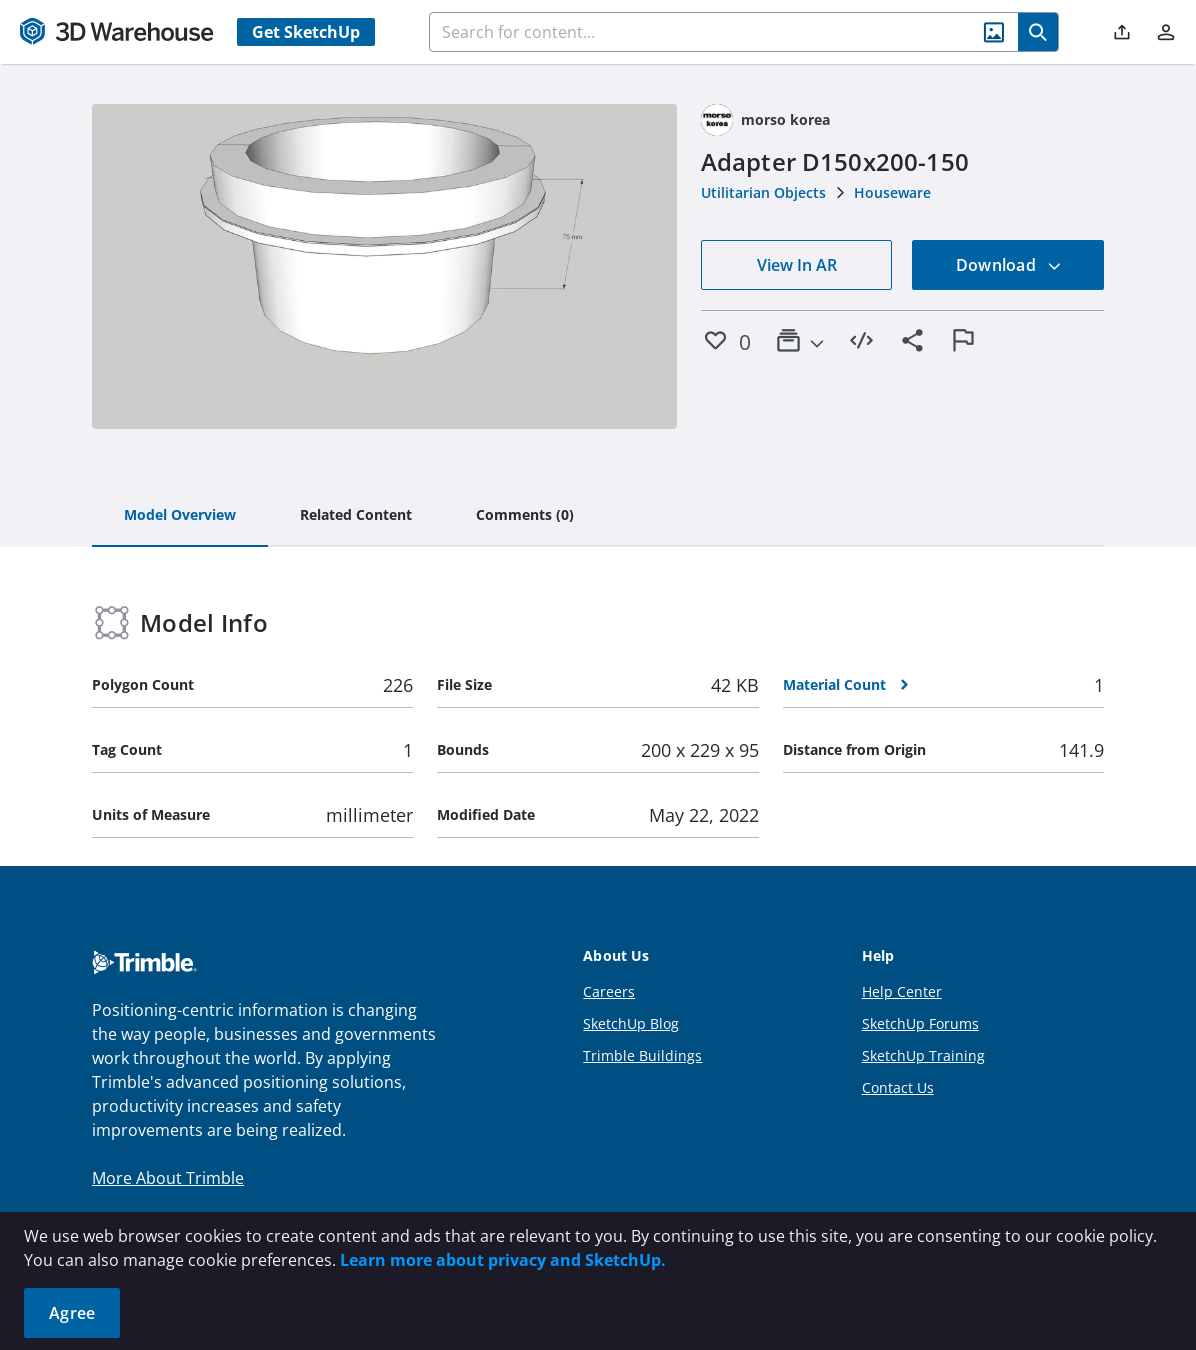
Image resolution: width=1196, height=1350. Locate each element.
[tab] (180, 516)
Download (1009, 265)
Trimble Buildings (642, 1055)
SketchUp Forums (920, 1023)
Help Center (902, 991)
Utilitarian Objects (763, 192)
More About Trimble (168, 1178)
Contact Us (898, 1087)
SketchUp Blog (631, 1023)
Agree (72, 1313)
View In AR (797, 265)
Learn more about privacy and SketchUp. (503, 1260)
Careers (609, 991)
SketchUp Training (923, 1055)
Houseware (892, 192)
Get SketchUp (306, 32)
